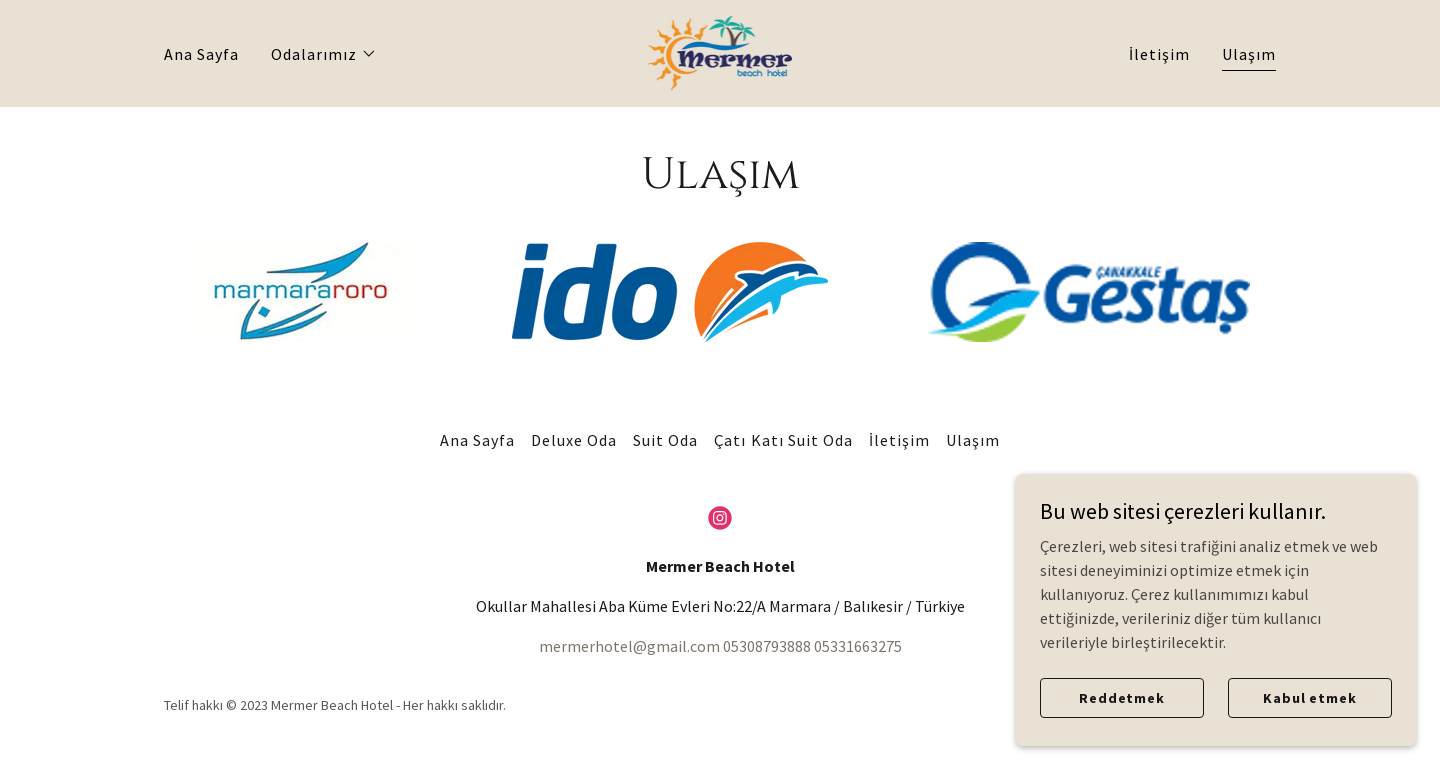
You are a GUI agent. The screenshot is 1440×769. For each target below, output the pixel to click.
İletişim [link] (1159, 54)
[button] (324, 54)
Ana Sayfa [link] (201, 54)
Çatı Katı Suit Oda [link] (783, 440)
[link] (720, 51)
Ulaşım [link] (1249, 54)
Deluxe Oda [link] (574, 440)
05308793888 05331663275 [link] (812, 646)
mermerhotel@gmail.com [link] (629, 646)
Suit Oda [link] (665, 440)
